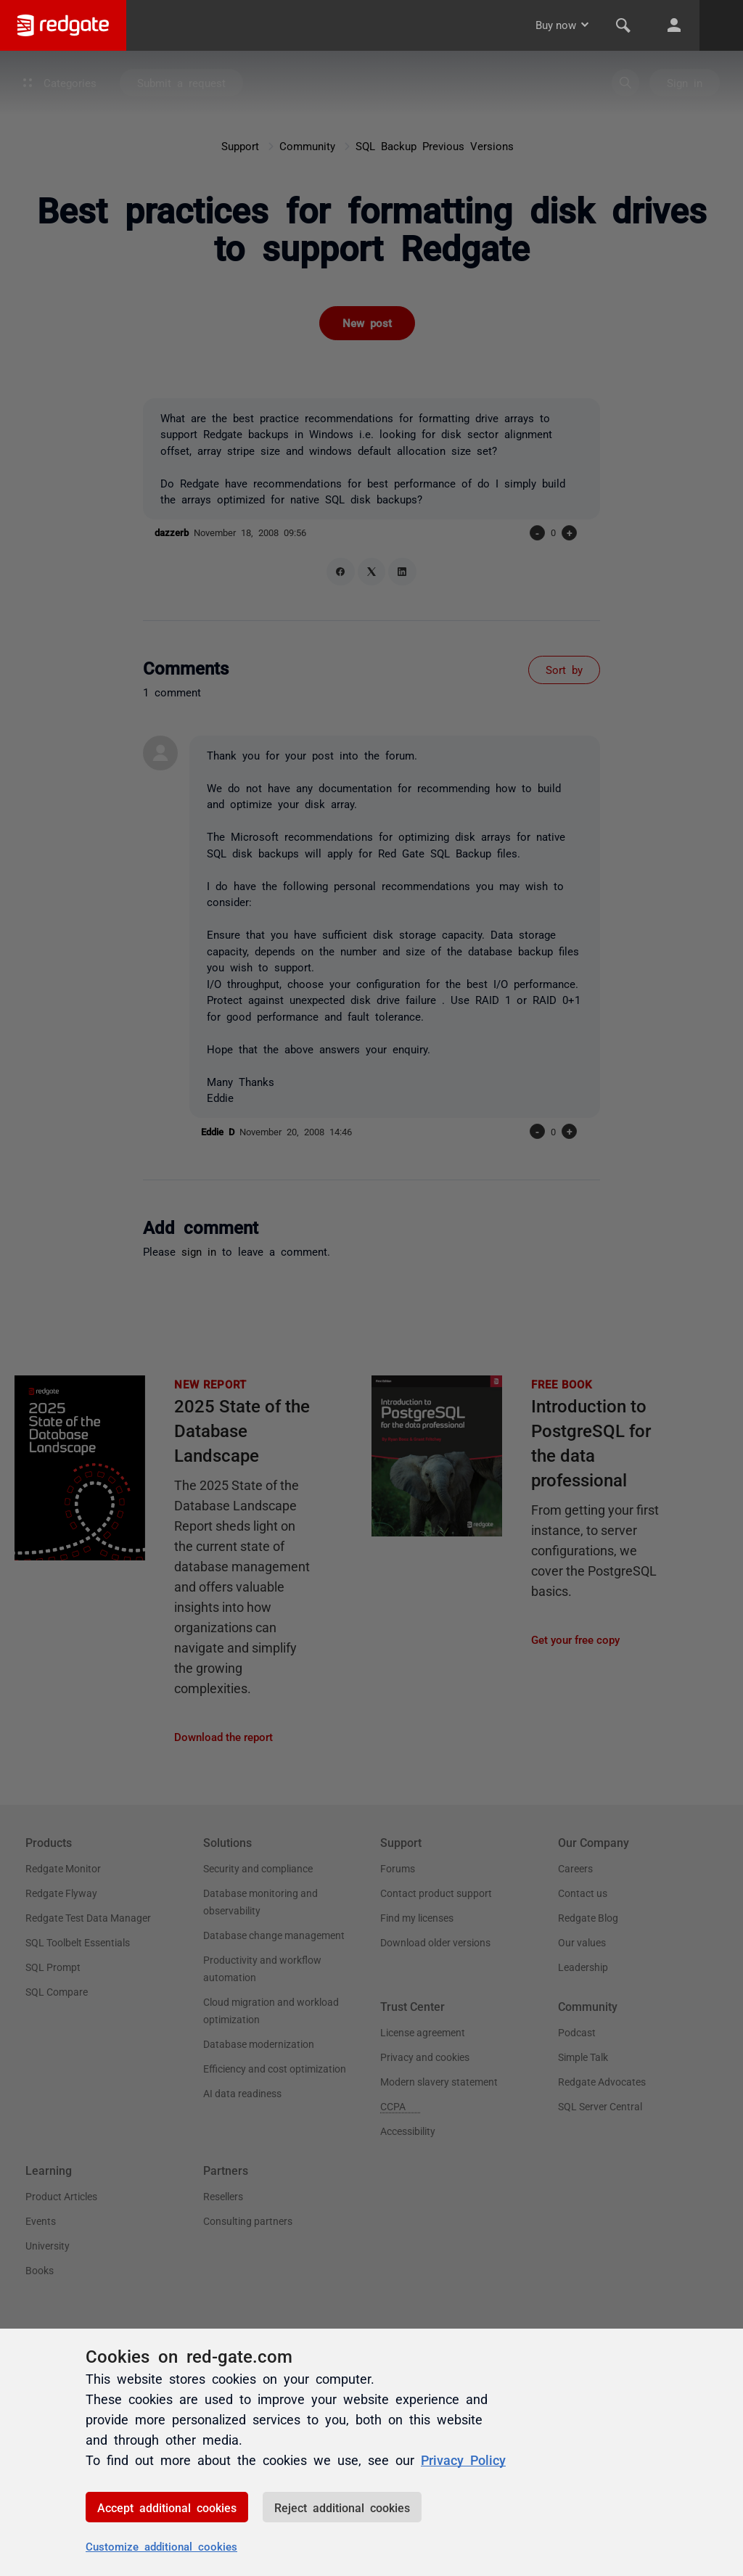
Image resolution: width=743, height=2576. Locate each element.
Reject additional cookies (342, 2507)
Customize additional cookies (161, 2545)
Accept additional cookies (167, 2507)
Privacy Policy (463, 2459)
